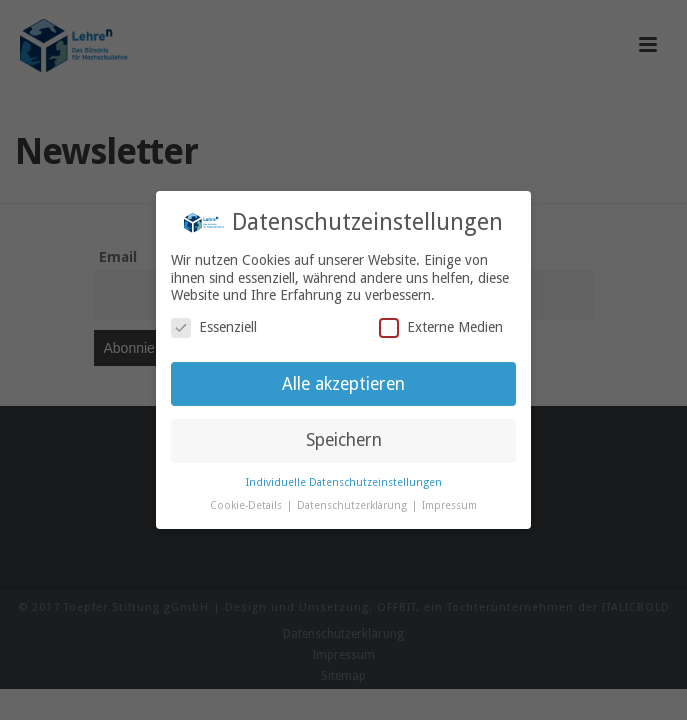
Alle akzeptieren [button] (343, 384)
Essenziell (214, 327)
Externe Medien (441, 327)
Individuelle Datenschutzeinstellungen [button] (344, 482)
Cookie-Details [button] (247, 505)
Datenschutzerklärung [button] (353, 505)
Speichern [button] (344, 440)
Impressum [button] (449, 505)
